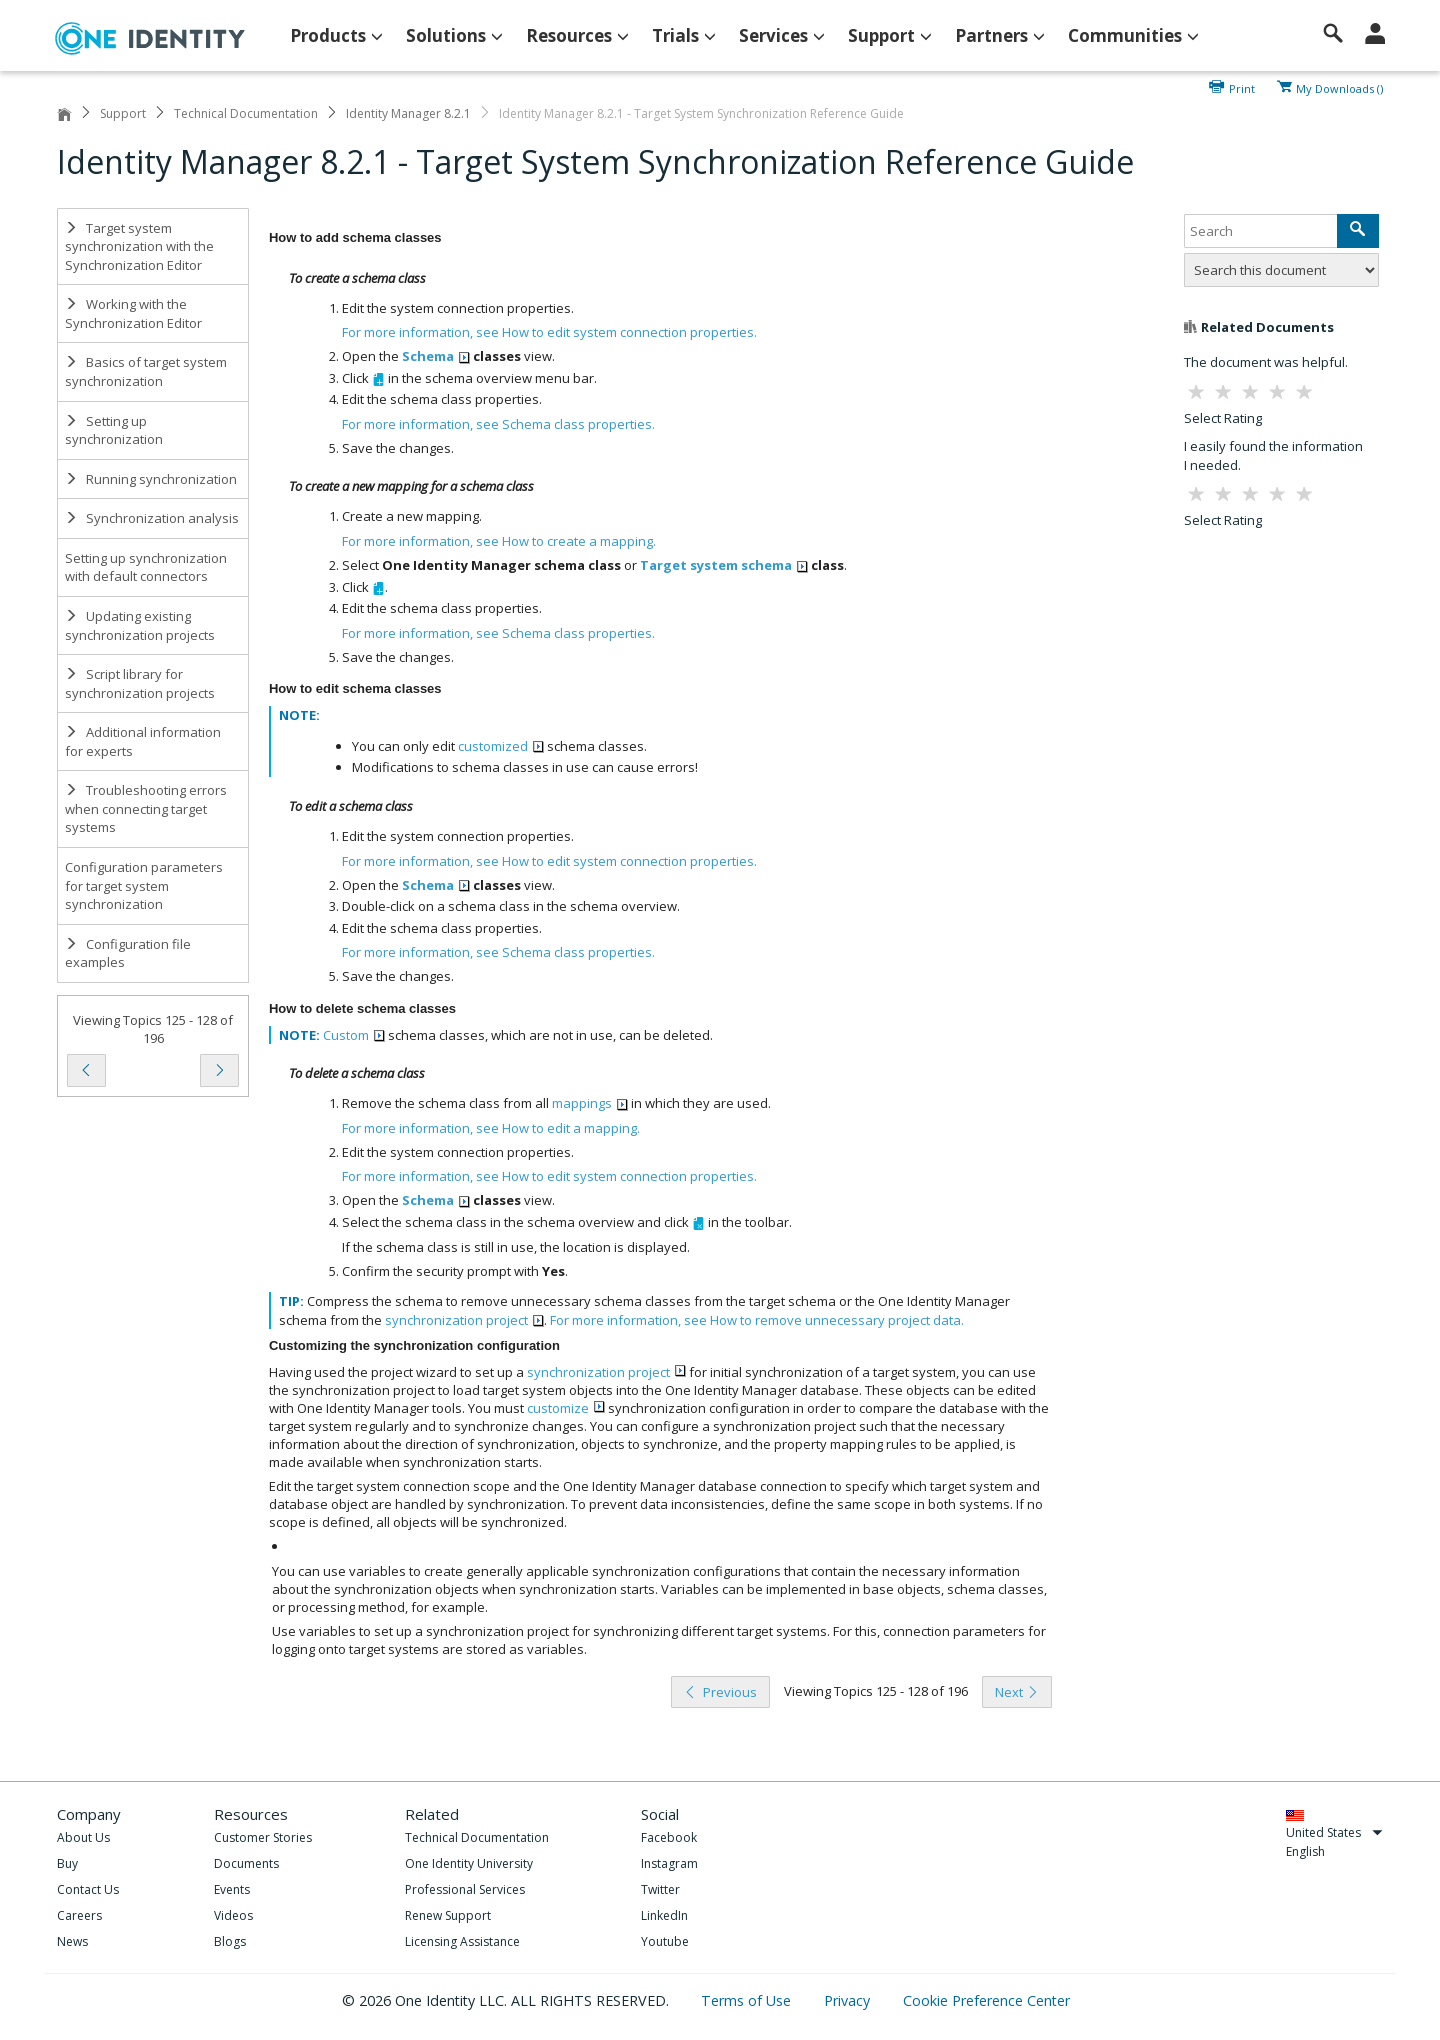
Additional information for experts (143, 741)
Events (232, 1889)
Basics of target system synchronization (146, 371)
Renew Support (448, 1915)
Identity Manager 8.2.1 (408, 113)
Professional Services (465, 1889)
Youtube (665, 1941)
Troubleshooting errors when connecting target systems (146, 808)
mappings (590, 1103)
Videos (233, 1915)
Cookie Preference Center (986, 2000)
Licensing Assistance (462, 1941)
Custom (354, 1035)
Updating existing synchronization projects (140, 625)
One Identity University (469, 1863)
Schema (436, 356)
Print (1242, 87)
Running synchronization (151, 479)
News (72, 1941)
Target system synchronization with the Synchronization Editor (139, 246)
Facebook (669, 1837)
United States (1334, 1832)
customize (566, 1408)
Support (123, 113)
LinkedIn (664, 1915)
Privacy (849, 2000)
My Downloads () (1339, 87)
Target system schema (724, 565)
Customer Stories (263, 1837)
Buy (67, 1863)
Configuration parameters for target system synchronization (144, 885)
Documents (246, 1863)
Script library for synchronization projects (140, 683)
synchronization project (464, 1320)
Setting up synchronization (114, 430)
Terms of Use (748, 2000)
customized (501, 746)
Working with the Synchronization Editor (133, 313)
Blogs (230, 1941)
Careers (79, 1915)
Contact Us (88, 1889)
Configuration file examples (128, 953)
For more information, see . (549, 332)
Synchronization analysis (152, 518)
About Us (83, 1837)
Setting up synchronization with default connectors (146, 567)
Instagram (669, 1863)
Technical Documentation (246, 113)
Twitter (660, 1889)
